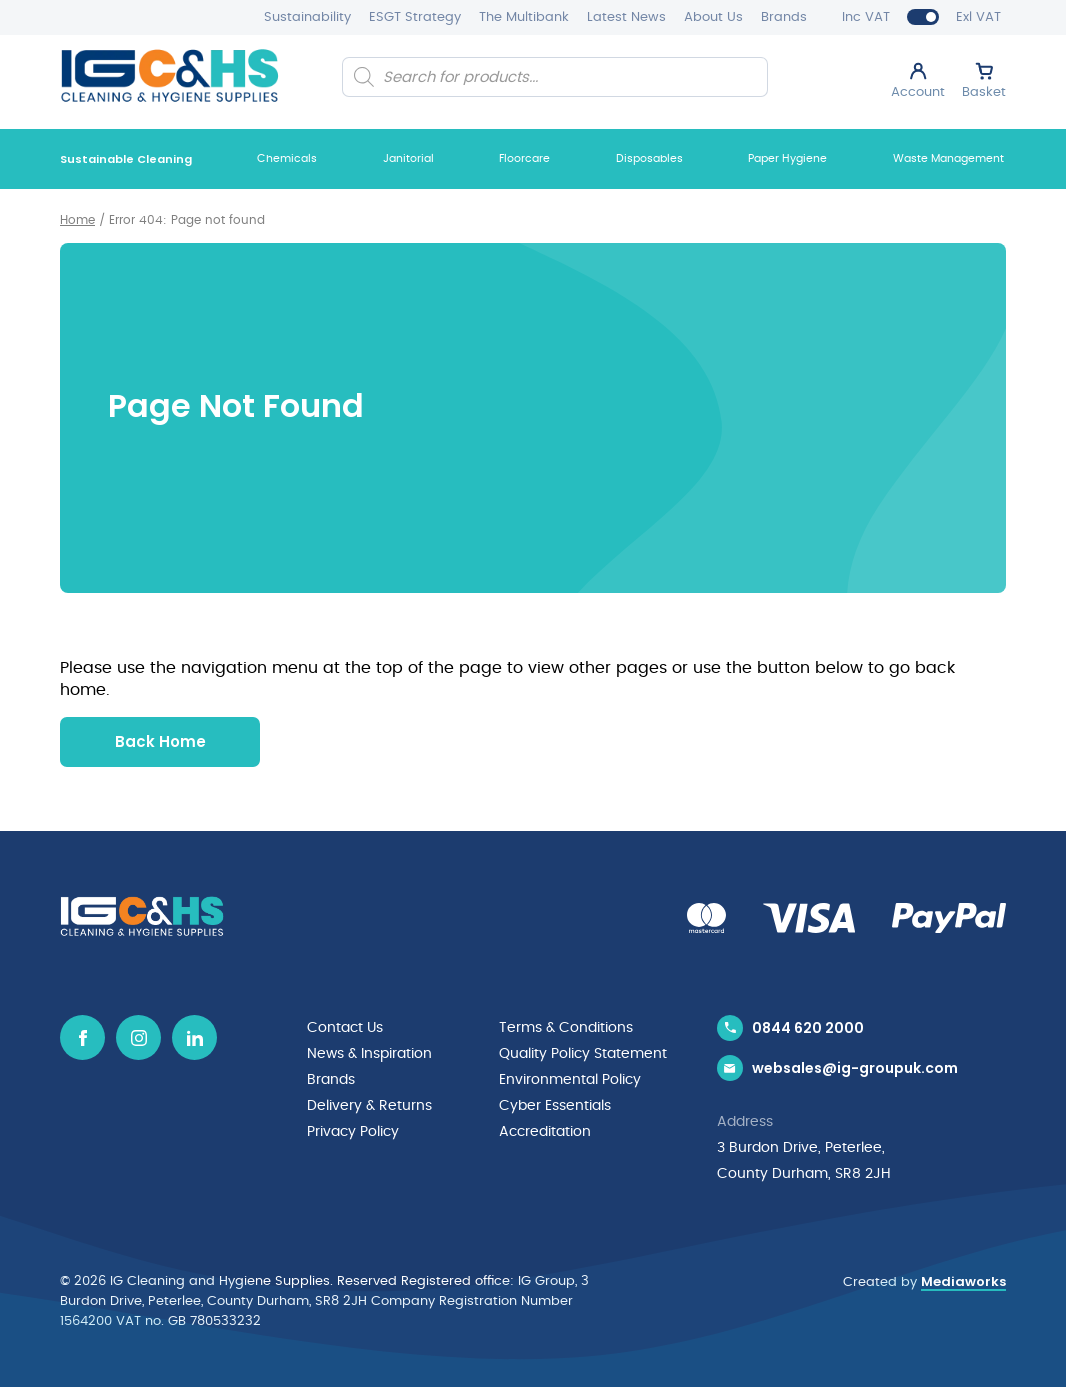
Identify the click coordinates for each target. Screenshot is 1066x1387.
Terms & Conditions (566, 1028)
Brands (784, 17)
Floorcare (524, 158)
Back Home (160, 741)
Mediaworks (963, 1281)
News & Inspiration (369, 1054)
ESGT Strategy (415, 17)
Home (77, 220)
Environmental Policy (570, 1080)
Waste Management (948, 158)
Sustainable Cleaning (126, 159)
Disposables (649, 158)
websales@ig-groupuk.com (855, 1068)
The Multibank (524, 17)
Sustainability (307, 17)
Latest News (626, 17)
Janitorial (408, 158)
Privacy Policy (353, 1132)
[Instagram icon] (138, 1037)
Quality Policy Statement (583, 1054)
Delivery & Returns (369, 1106)
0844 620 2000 (808, 1028)
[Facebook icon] (82, 1037)
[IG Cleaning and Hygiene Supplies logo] (169, 75)
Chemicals (287, 158)
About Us (713, 17)
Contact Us (345, 1028)
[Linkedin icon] (194, 1037)
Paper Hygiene (787, 158)
